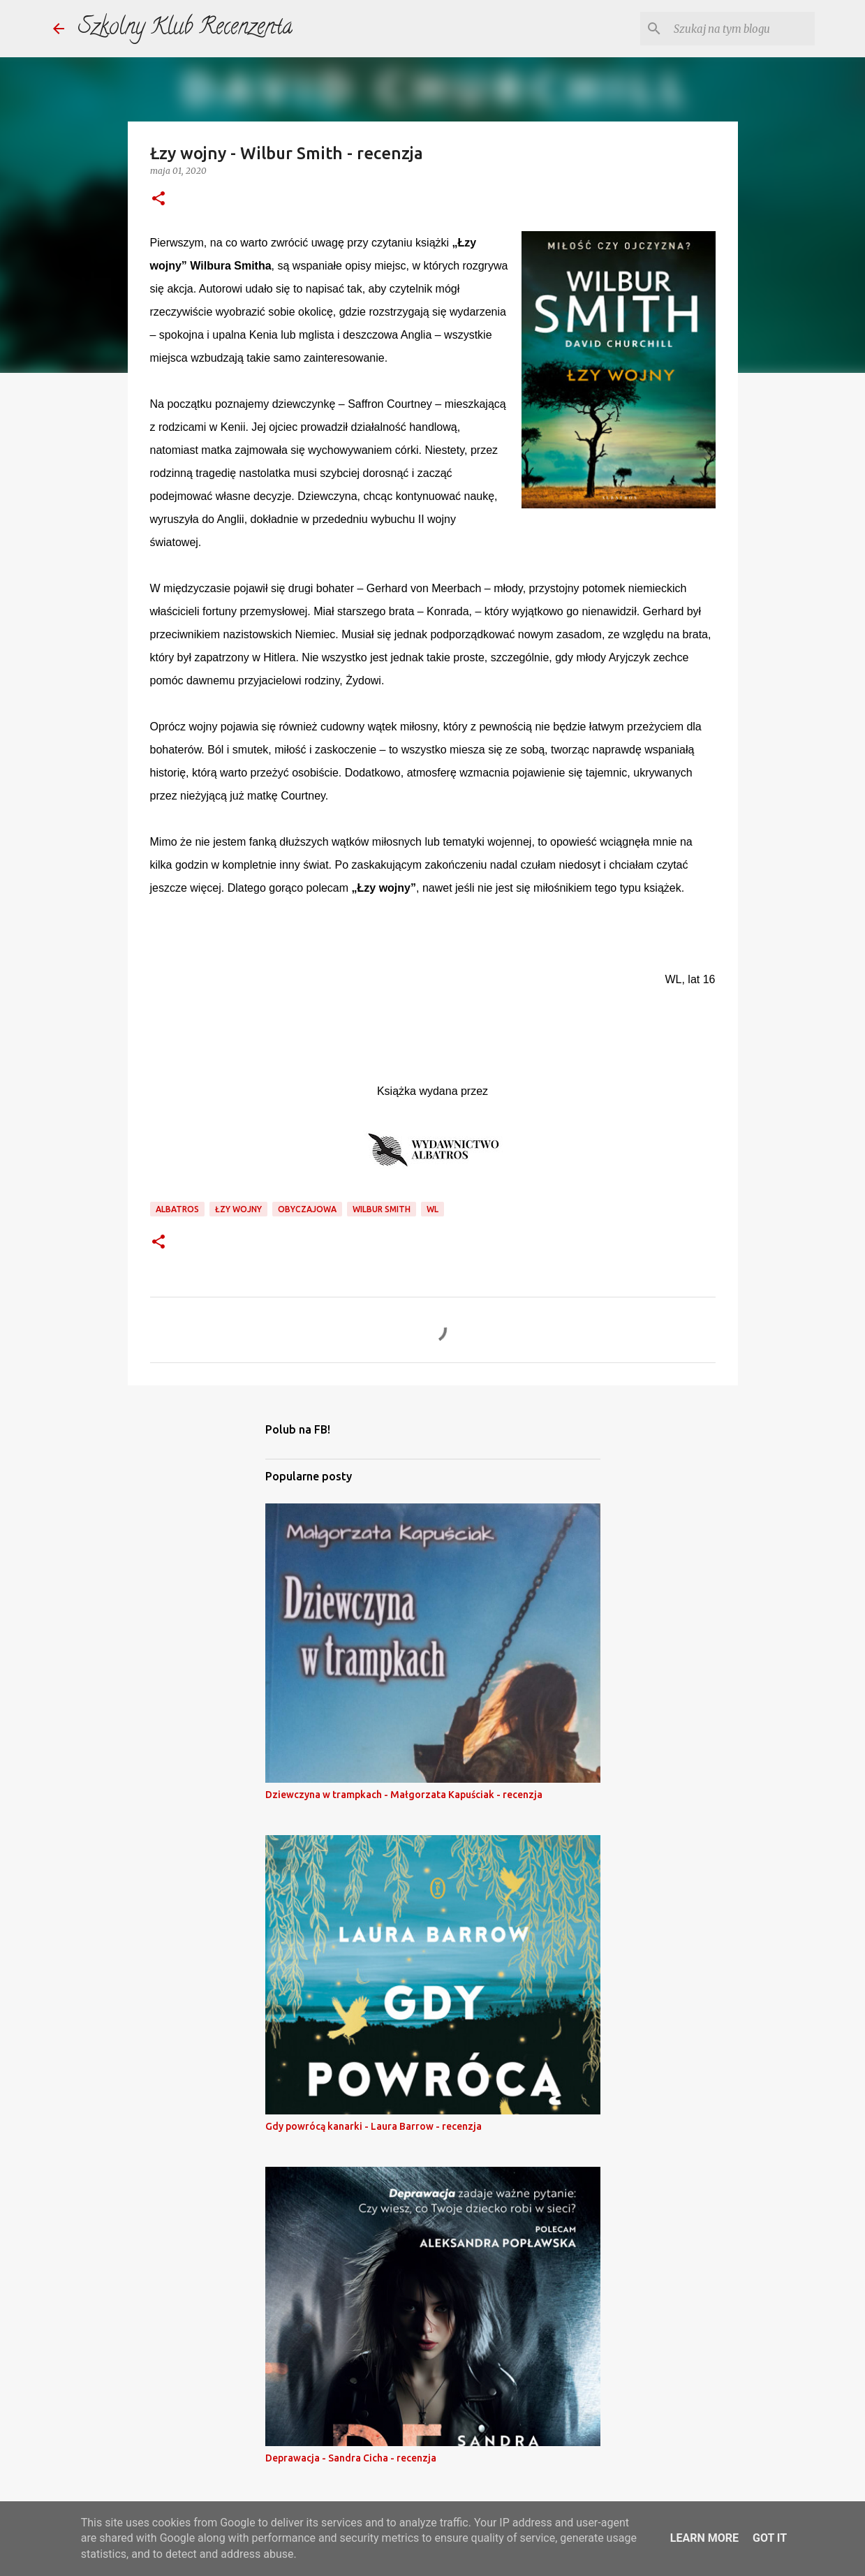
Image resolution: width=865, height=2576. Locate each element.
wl (432, 1209)
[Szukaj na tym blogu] (741, 28)
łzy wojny (238, 1209)
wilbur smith (382, 1209)
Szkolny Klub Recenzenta (185, 28)
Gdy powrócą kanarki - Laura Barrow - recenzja (373, 2126)
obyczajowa (307, 1209)
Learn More (704, 2538)
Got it (770, 2538)
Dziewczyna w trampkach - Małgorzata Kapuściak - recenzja (403, 1794)
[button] (158, 199)
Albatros (177, 1209)
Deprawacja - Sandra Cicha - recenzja (350, 2458)
